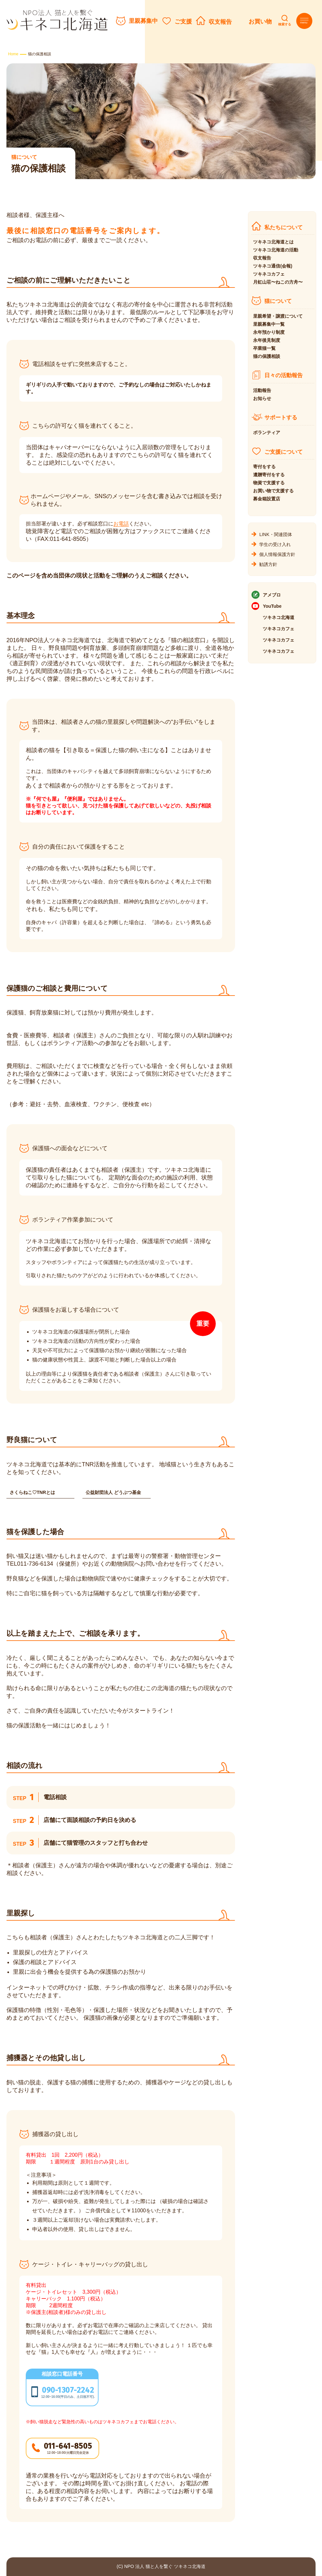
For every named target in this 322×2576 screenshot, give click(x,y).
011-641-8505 (68, 2446)
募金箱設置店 (266, 498)
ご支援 (183, 21)
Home (13, 54)
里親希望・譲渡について (278, 316)
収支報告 (220, 22)
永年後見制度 (266, 340)
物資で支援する (269, 482)
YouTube (272, 606)
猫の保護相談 (266, 356)
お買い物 (260, 21)
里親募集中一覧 (269, 324)
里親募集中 (143, 21)
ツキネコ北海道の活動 (275, 249)
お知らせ (262, 398)
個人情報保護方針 (277, 554)
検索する (284, 24)
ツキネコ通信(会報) (272, 266)
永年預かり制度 (269, 332)
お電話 (121, 523)
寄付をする (264, 466)
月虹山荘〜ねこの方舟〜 (278, 282)
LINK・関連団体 (275, 534)
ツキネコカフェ (269, 274)
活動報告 (262, 390)
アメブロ (272, 594)
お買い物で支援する (273, 490)
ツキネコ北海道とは (273, 241)
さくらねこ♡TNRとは (32, 1492)
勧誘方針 (268, 564)
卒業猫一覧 (264, 348)
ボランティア (266, 432)
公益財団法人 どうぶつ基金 (113, 1492)
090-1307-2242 (68, 2390)
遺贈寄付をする (269, 474)
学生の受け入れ (275, 544)
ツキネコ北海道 (278, 617)
